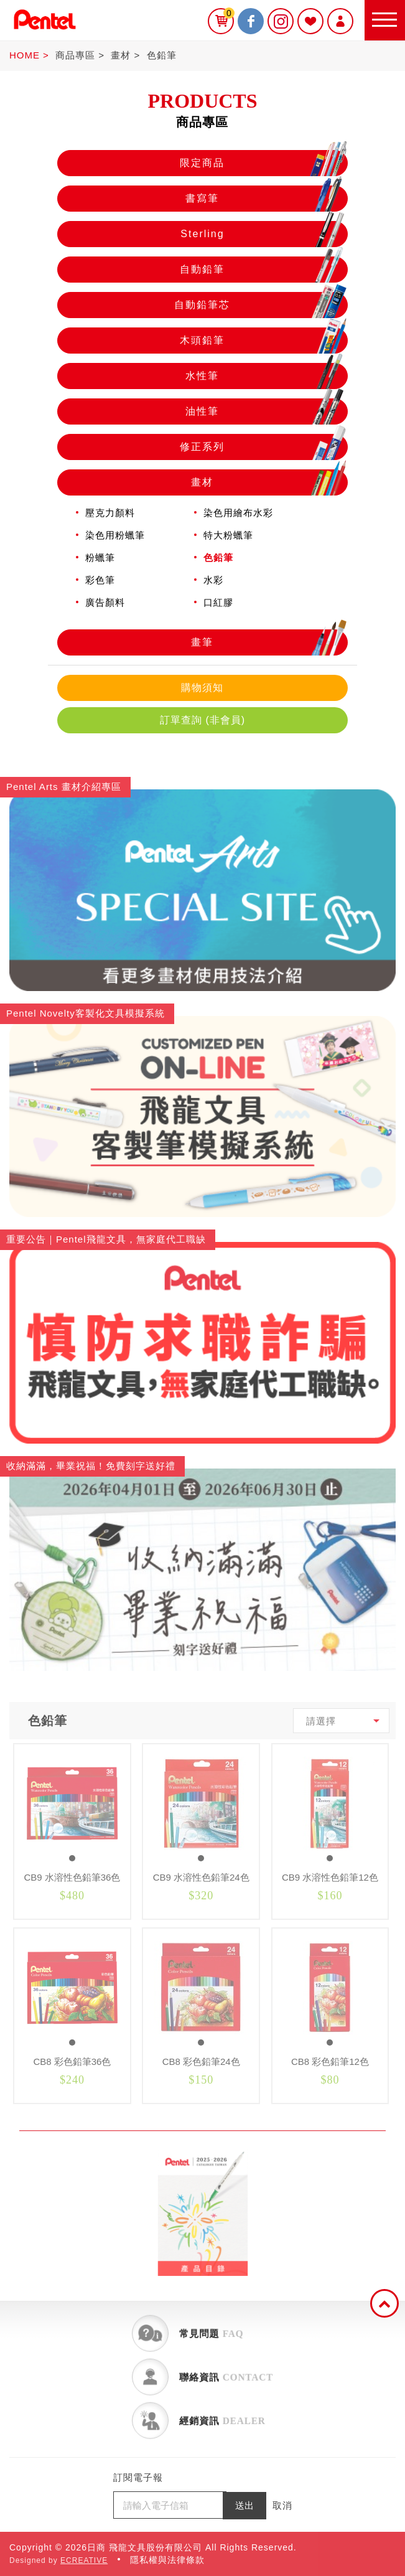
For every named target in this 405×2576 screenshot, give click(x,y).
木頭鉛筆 (263, 340)
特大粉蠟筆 (228, 535)
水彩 (213, 580)
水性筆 (266, 376)
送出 (244, 2505)
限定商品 (263, 163)
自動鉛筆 (263, 269)
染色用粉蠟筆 (115, 535)
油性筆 (266, 411)
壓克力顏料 (110, 512)
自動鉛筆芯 (260, 305)
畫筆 (269, 642)
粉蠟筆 (100, 557)
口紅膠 (218, 602)
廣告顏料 (105, 602)
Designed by (58, 2560)
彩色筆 (100, 580)
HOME (24, 55)
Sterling (263, 234)
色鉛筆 (162, 55)
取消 (282, 2505)
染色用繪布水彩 (238, 512)
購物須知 (202, 687)
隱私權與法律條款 (167, 2560)
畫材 (121, 55)
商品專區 (75, 55)
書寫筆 (266, 199)
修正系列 (263, 447)
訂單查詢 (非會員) (202, 720)
